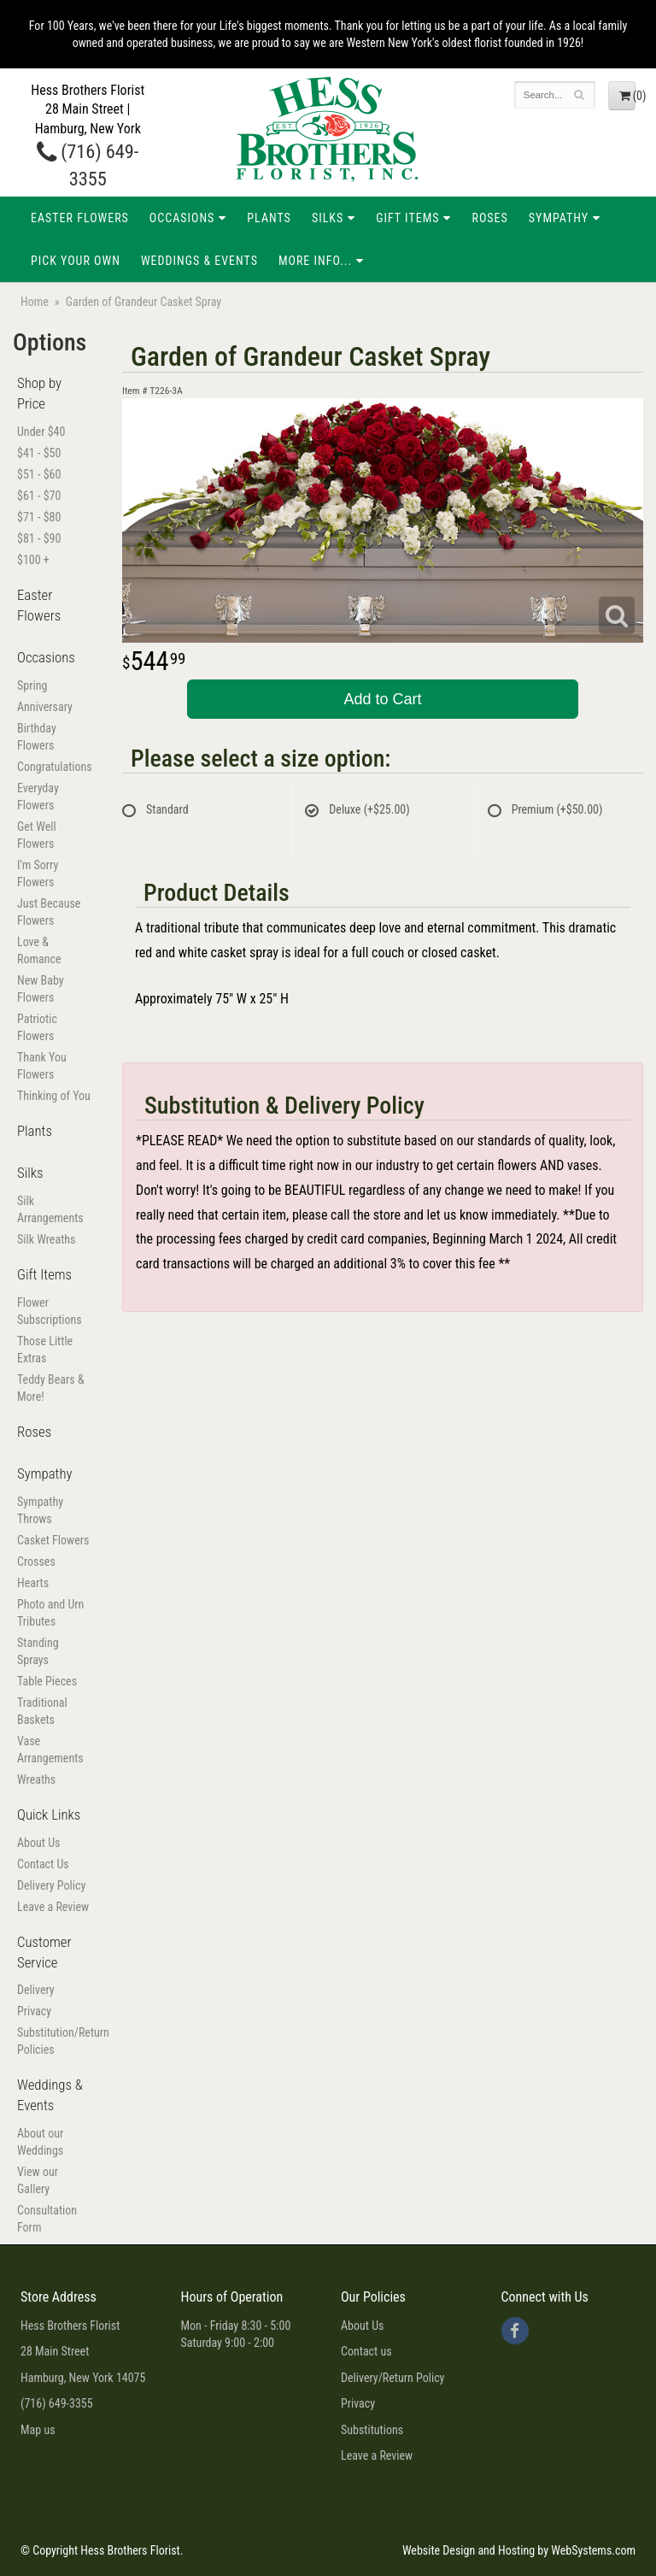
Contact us (366, 2351)
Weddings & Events (199, 261)
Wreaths (36, 1779)
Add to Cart (382, 699)
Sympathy (559, 218)
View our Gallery (37, 2180)
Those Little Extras (45, 1349)
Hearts (33, 1583)
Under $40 (41, 431)
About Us (38, 1843)
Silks (327, 218)
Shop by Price (39, 393)
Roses (489, 218)
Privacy (34, 2011)
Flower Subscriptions (49, 1311)
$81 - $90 (39, 538)
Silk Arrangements (50, 1209)
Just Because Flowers (48, 912)
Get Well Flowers (36, 835)
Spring (32, 685)
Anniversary (45, 707)
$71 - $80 (39, 517)
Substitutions (372, 2430)
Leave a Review (53, 1907)
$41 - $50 (39, 453)
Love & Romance (39, 950)
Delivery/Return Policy (392, 2378)
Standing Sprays (38, 1651)
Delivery (36, 1990)
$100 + (33, 560)
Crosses (36, 1561)
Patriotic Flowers (37, 1027)
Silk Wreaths (46, 1239)
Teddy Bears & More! (51, 1388)
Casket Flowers (53, 1540)
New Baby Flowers (40, 988)
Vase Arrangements (50, 1749)
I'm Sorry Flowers (37, 873)
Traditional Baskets (42, 1711)
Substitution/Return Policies (54, 2041)
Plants (269, 218)
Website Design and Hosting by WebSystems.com (519, 2550)
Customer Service (44, 1952)
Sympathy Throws (40, 1510)
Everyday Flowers (38, 796)
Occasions (181, 218)
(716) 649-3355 (56, 2403)
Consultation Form (47, 2218)
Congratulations (54, 766)
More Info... (315, 261)
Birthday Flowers (36, 736)
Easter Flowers (80, 218)
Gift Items (407, 218)
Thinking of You (54, 1096)
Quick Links (48, 1814)
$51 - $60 (39, 474)
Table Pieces (47, 1681)
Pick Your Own (75, 261)
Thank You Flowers (42, 1065)
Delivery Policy (51, 1885)
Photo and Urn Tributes (50, 1612)
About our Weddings (40, 2141)
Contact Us (43, 1864)
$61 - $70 (39, 496)
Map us (38, 2430)
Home (34, 302)
